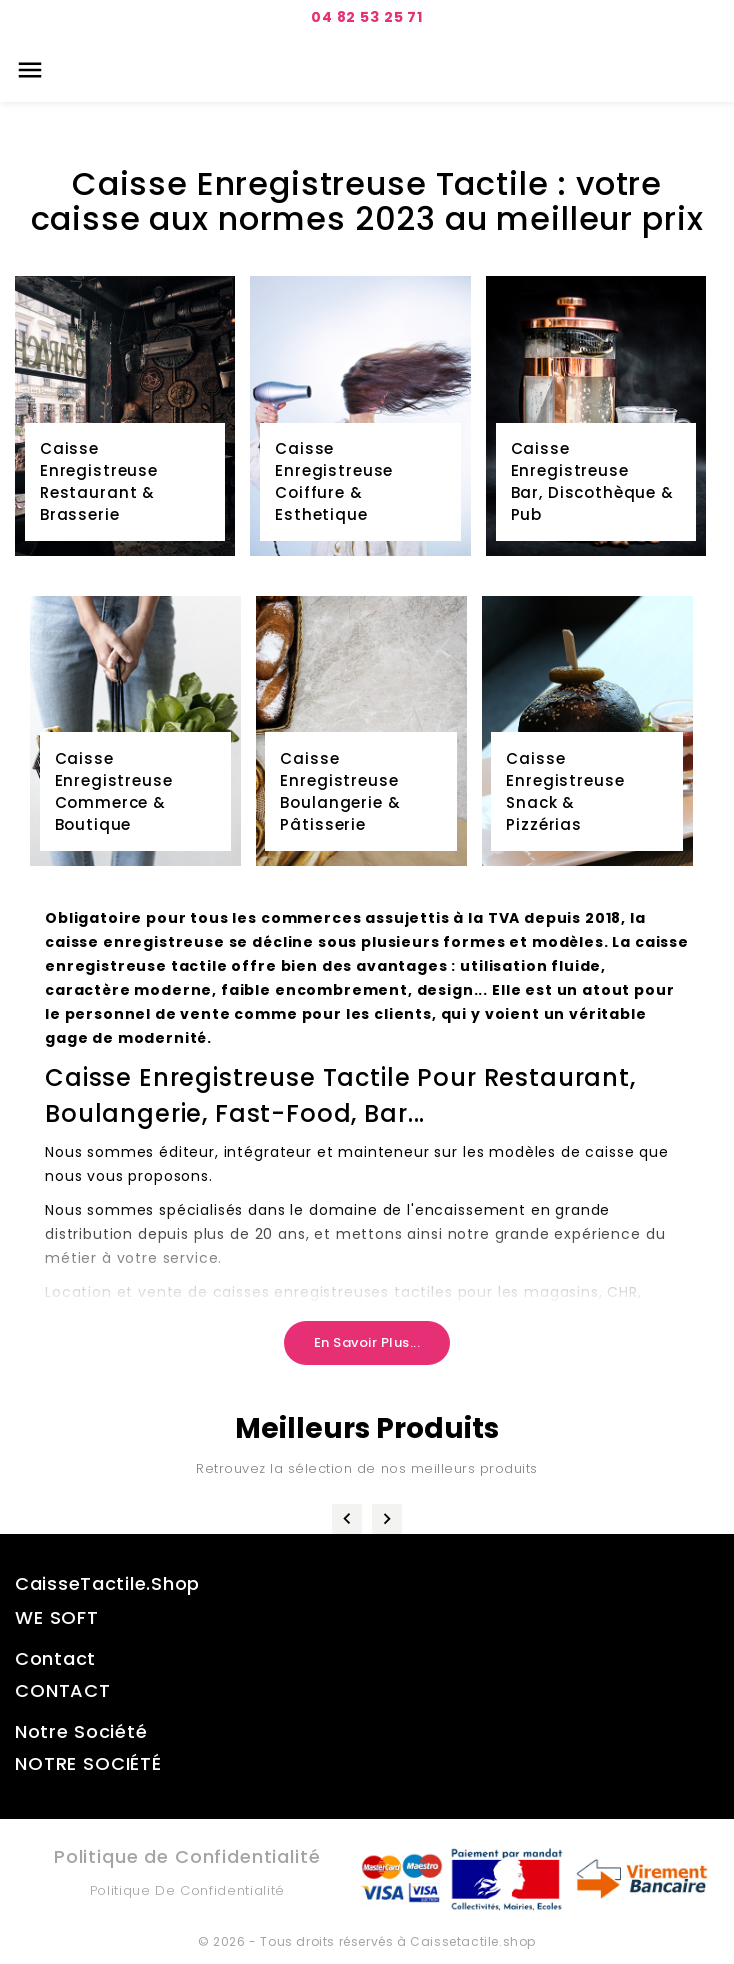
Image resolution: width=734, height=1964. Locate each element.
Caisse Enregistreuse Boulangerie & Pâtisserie (340, 791)
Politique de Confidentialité (187, 1890)
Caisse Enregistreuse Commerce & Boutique (114, 791)
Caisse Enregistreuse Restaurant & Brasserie (99, 481)
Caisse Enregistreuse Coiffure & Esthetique (334, 481)
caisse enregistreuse (135, 942)
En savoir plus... (367, 1342)
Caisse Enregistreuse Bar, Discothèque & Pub (592, 481)
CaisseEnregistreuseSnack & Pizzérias (565, 791)
